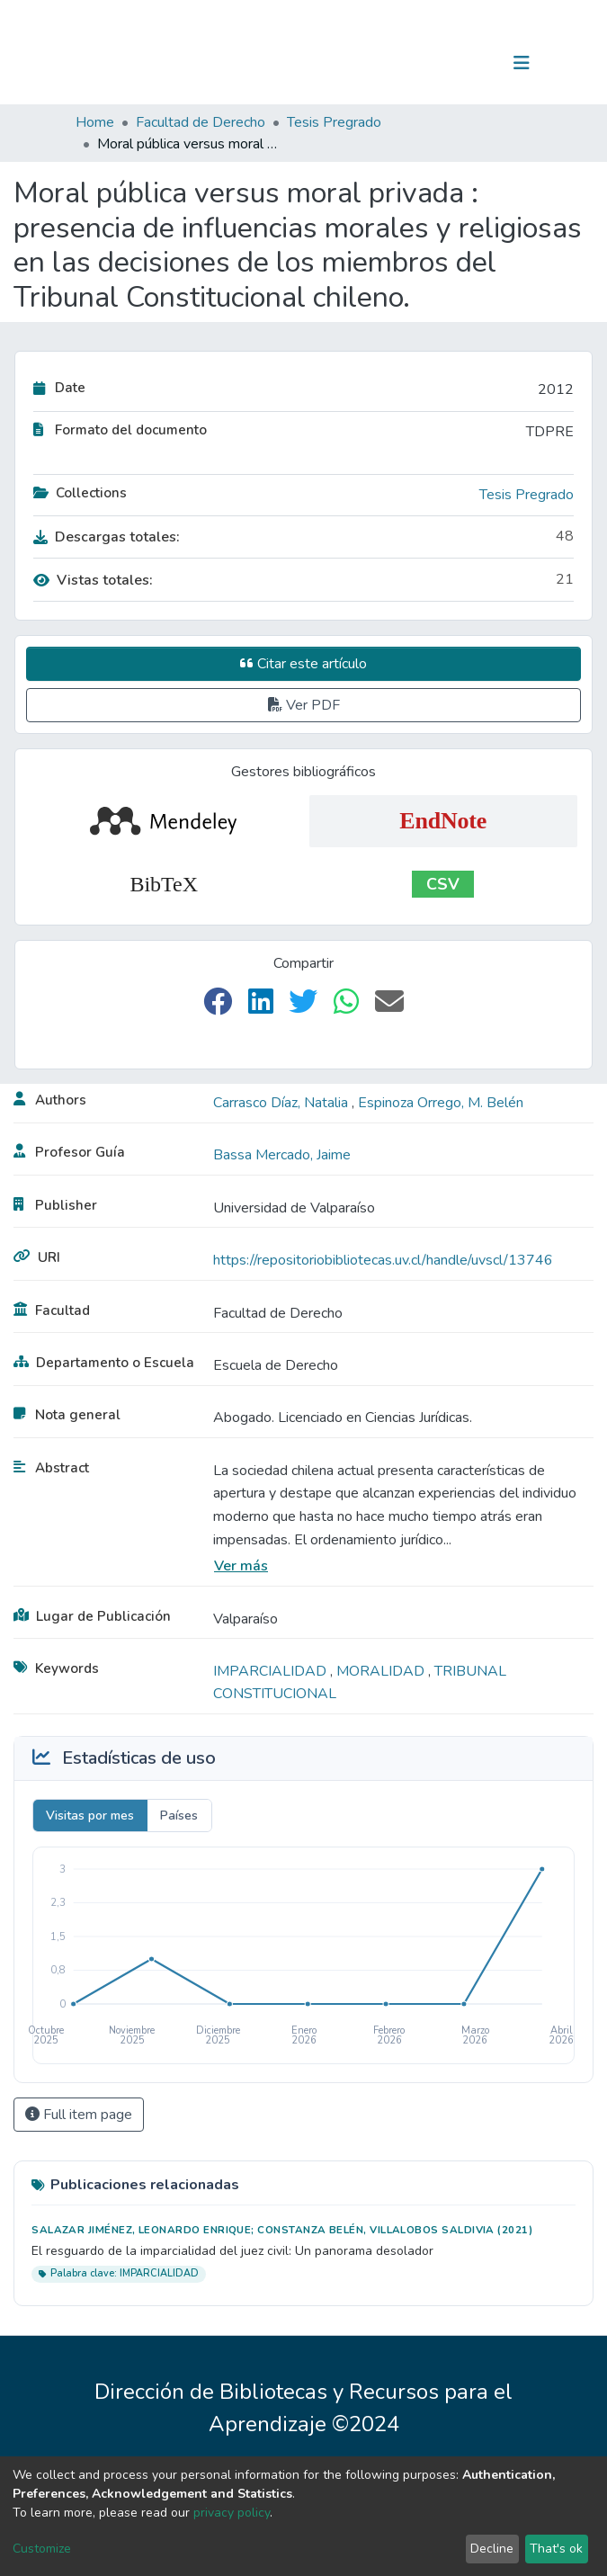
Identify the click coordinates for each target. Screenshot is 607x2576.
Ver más (241, 1566)
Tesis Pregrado (334, 122)
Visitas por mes (90, 1815)
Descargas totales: (106, 537)
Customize (42, 2548)
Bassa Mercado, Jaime (282, 1155)
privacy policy (231, 2512)
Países (179, 1815)
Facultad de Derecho (200, 122)
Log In (465, 63)
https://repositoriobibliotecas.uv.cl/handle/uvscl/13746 (383, 1260)
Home (95, 122)
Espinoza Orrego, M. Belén (440, 1103)
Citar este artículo (303, 664)
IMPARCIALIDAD (271, 1671)
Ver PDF (304, 705)
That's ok (556, 2548)
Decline (491, 2548)
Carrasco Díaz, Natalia (282, 1103)
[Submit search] (428, 63)
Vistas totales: (93, 580)
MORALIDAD (382, 1671)
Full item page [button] (78, 2114)
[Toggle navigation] (521, 63)
